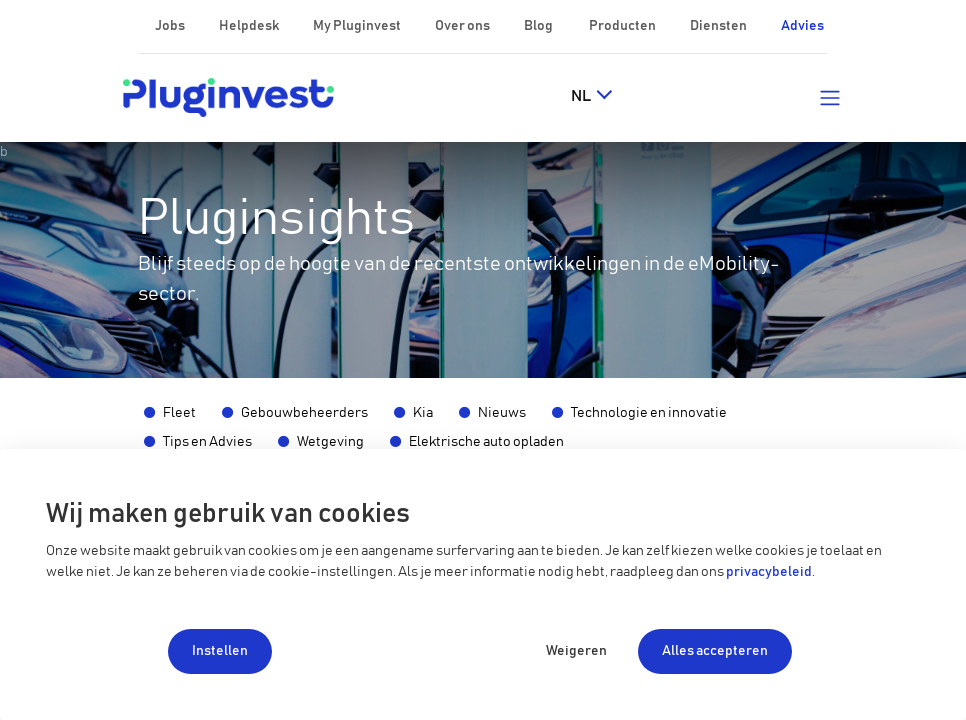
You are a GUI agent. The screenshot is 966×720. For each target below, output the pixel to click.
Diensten (719, 26)
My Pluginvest (358, 26)
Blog (539, 26)
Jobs (171, 26)
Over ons (463, 26)
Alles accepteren (715, 651)
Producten (623, 26)
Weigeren (576, 651)
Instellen (220, 651)
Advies (802, 26)
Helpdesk (250, 26)
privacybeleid (769, 572)
